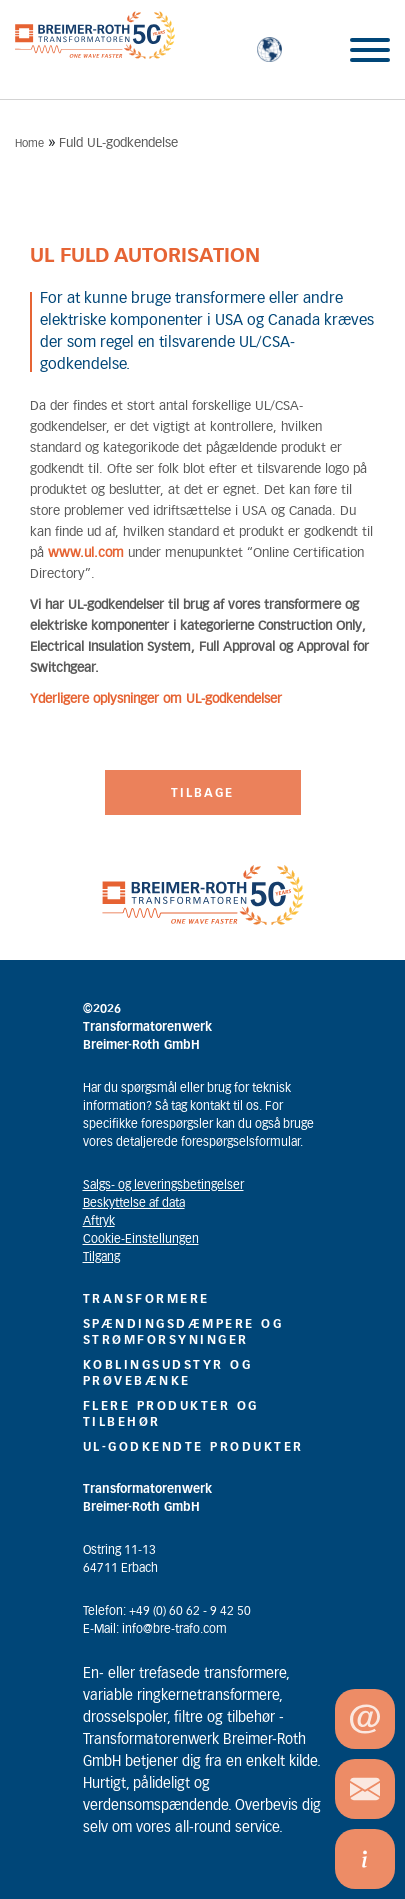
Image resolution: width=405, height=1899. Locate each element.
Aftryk (99, 1221)
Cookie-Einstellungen (141, 1239)
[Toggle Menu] (370, 50)
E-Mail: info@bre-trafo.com (155, 1629)
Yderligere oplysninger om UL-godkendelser (156, 699)
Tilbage (202, 793)
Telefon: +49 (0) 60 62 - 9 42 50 (167, 1611)
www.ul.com (86, 553)
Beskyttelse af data (134, 1203)
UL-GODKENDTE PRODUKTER (193, 1447)
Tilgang (101, 1257)
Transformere (146, 1299)
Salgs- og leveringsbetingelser (163, 1185)
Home (29, 143)
